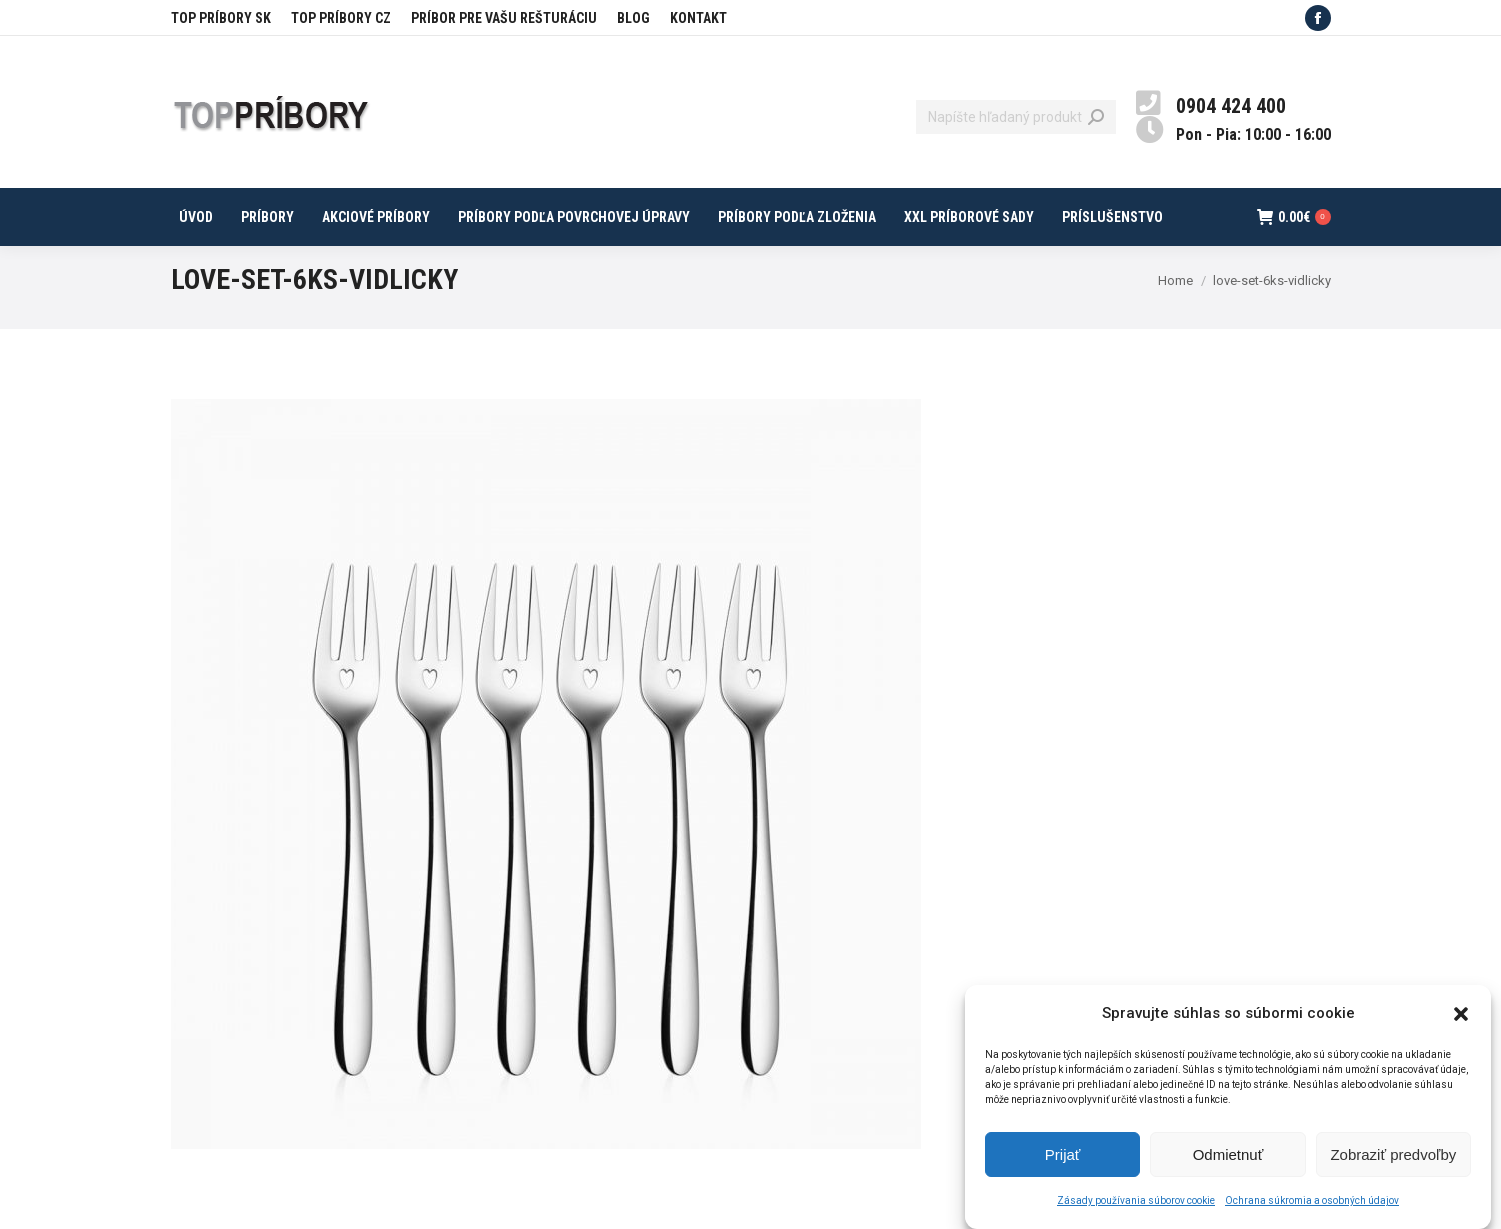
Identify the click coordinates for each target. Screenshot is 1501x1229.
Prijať (1063, 1164)
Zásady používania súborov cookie (1136, 1210)
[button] (1461, 1024)
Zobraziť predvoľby (1393, 1164)
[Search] (1016, 117)
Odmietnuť (1228, 1164)
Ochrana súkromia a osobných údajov (1312, 1210)
